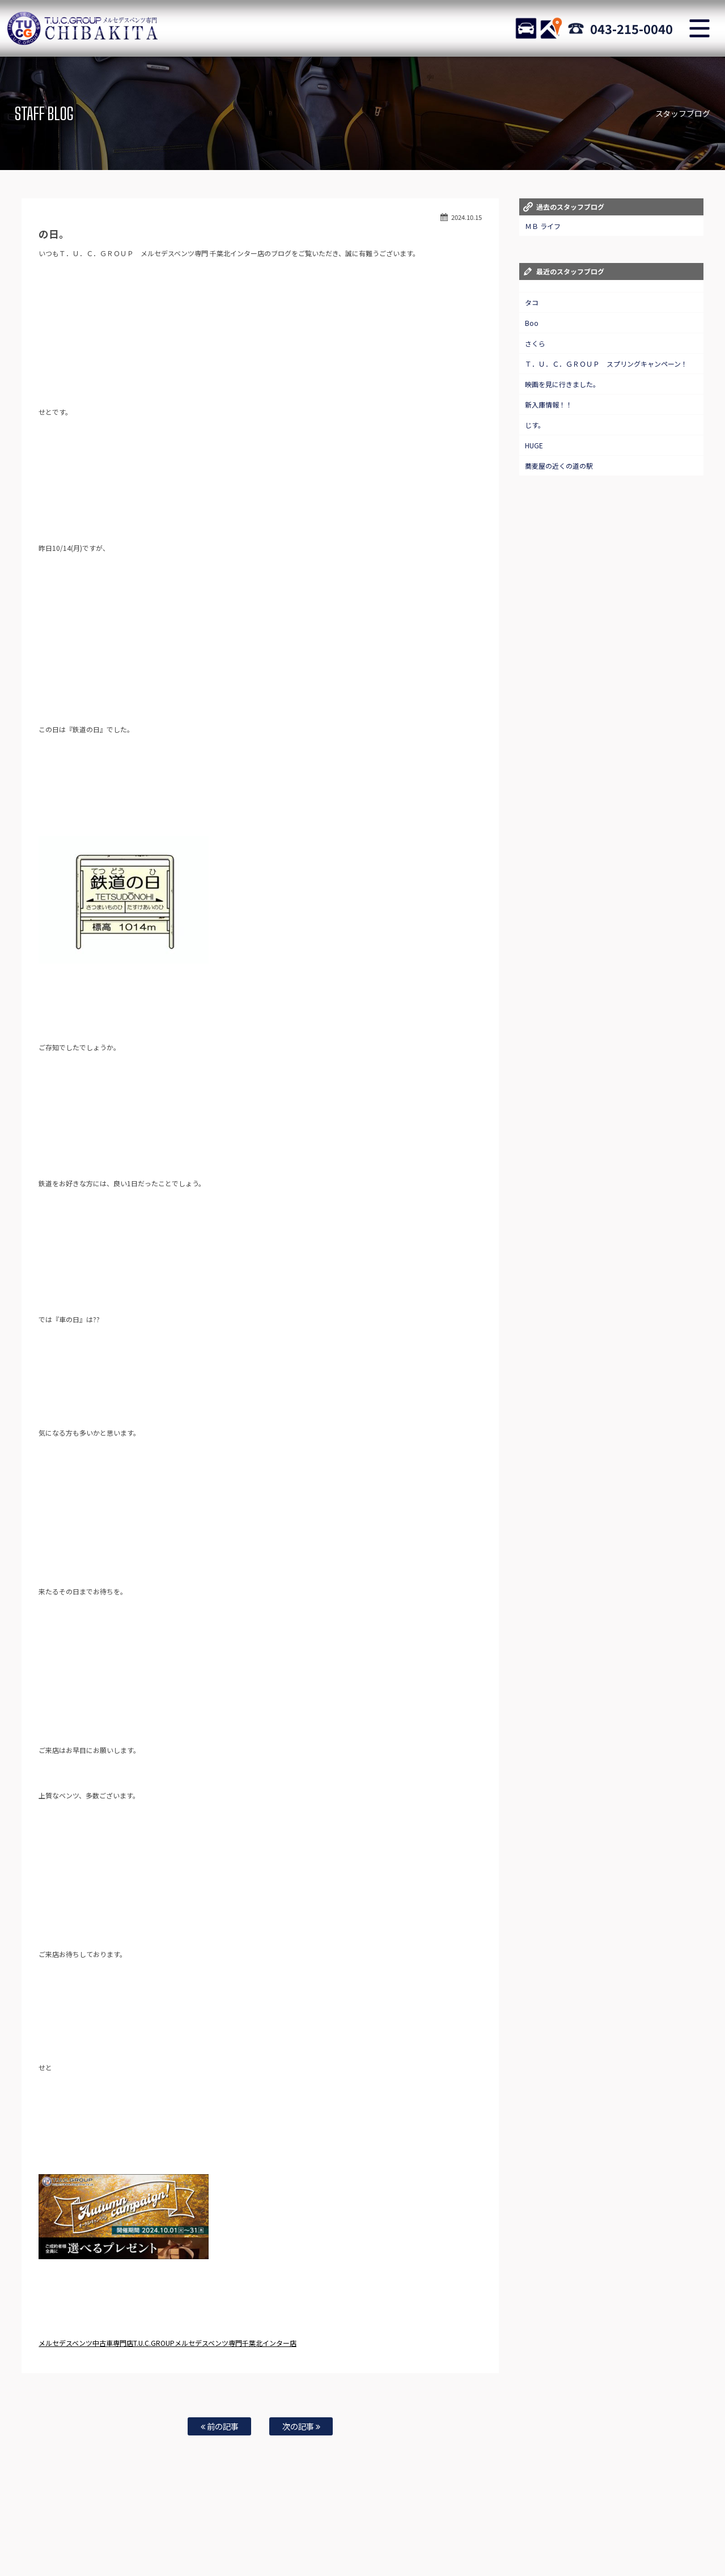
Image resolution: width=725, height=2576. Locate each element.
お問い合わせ (456, 2531)
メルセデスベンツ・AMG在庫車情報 (157, 2531)
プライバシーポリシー (451, 2543)
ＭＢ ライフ (543, 226)
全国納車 (415, 2531)
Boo (532, 323)
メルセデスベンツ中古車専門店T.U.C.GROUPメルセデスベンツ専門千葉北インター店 (167, 2343)
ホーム (54, 2531)
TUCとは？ (208, 2543)
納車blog (351, 2543)
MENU (699, 28)
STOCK (526, 28)
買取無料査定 (620, 2531)
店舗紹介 (273, 2531)
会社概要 (504, 2543)
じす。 (535, 425)
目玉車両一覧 (232, 2531)
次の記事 (301, 2426)
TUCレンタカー (162, 2543)
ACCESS (551, 28)
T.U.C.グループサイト (555, 2543)
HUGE (534, 445)
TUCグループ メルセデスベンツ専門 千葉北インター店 (82, 28)
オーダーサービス (567, 2531)
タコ (532, 302)
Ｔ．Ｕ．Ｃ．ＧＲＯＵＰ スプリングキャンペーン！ (606, 363)
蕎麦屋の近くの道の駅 (559, 465)
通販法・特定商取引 (260, 2543)
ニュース (88, 2531)
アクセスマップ (371, 2531)
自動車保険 (664, 2531)
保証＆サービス (318, 2531)
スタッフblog (393, 2543)
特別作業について (509, 2531)
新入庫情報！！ (549, 404)
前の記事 (220, 2426)
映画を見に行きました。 (562, 384)
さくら (535, 343)
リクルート (313, 2543)
